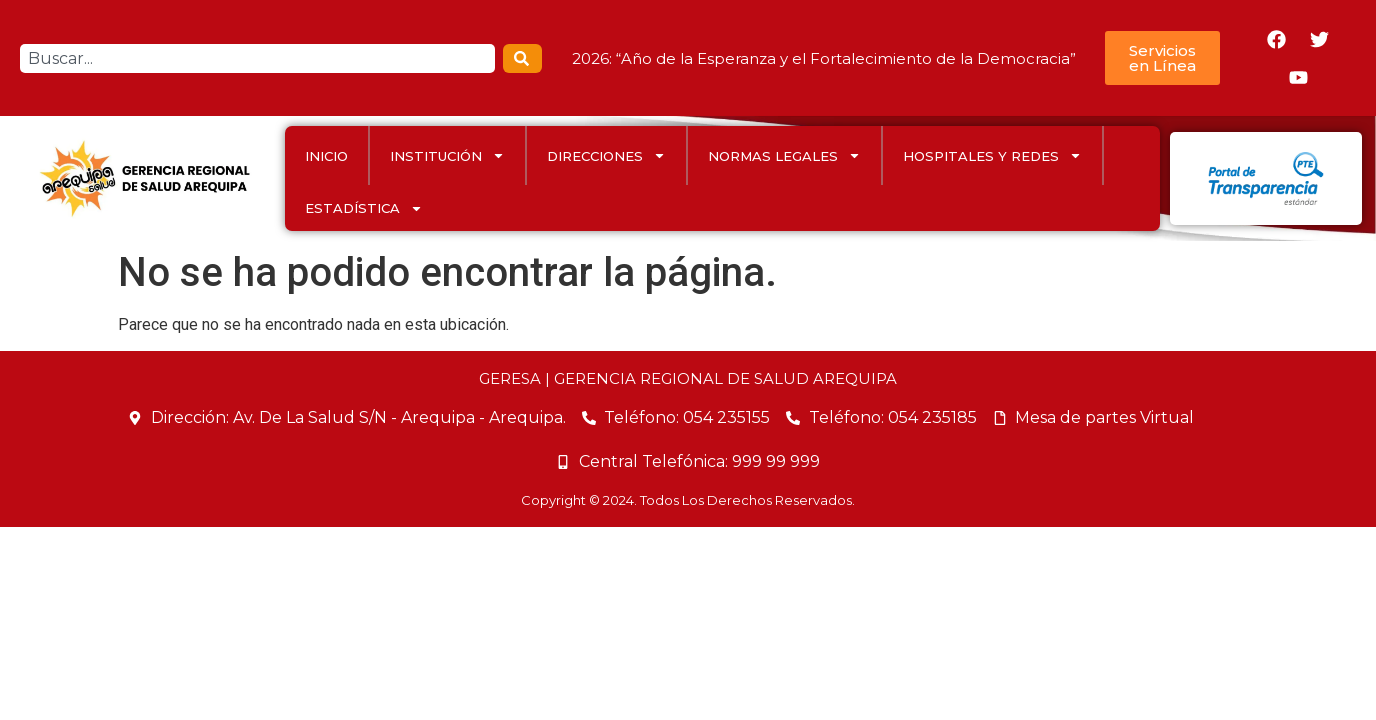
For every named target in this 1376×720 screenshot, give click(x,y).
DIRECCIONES (606, 155)
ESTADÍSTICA (364, 208)
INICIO (326, 156)
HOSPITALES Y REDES (992, 155)
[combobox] (257, 58)
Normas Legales (784, 155)
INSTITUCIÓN (447, 155)
